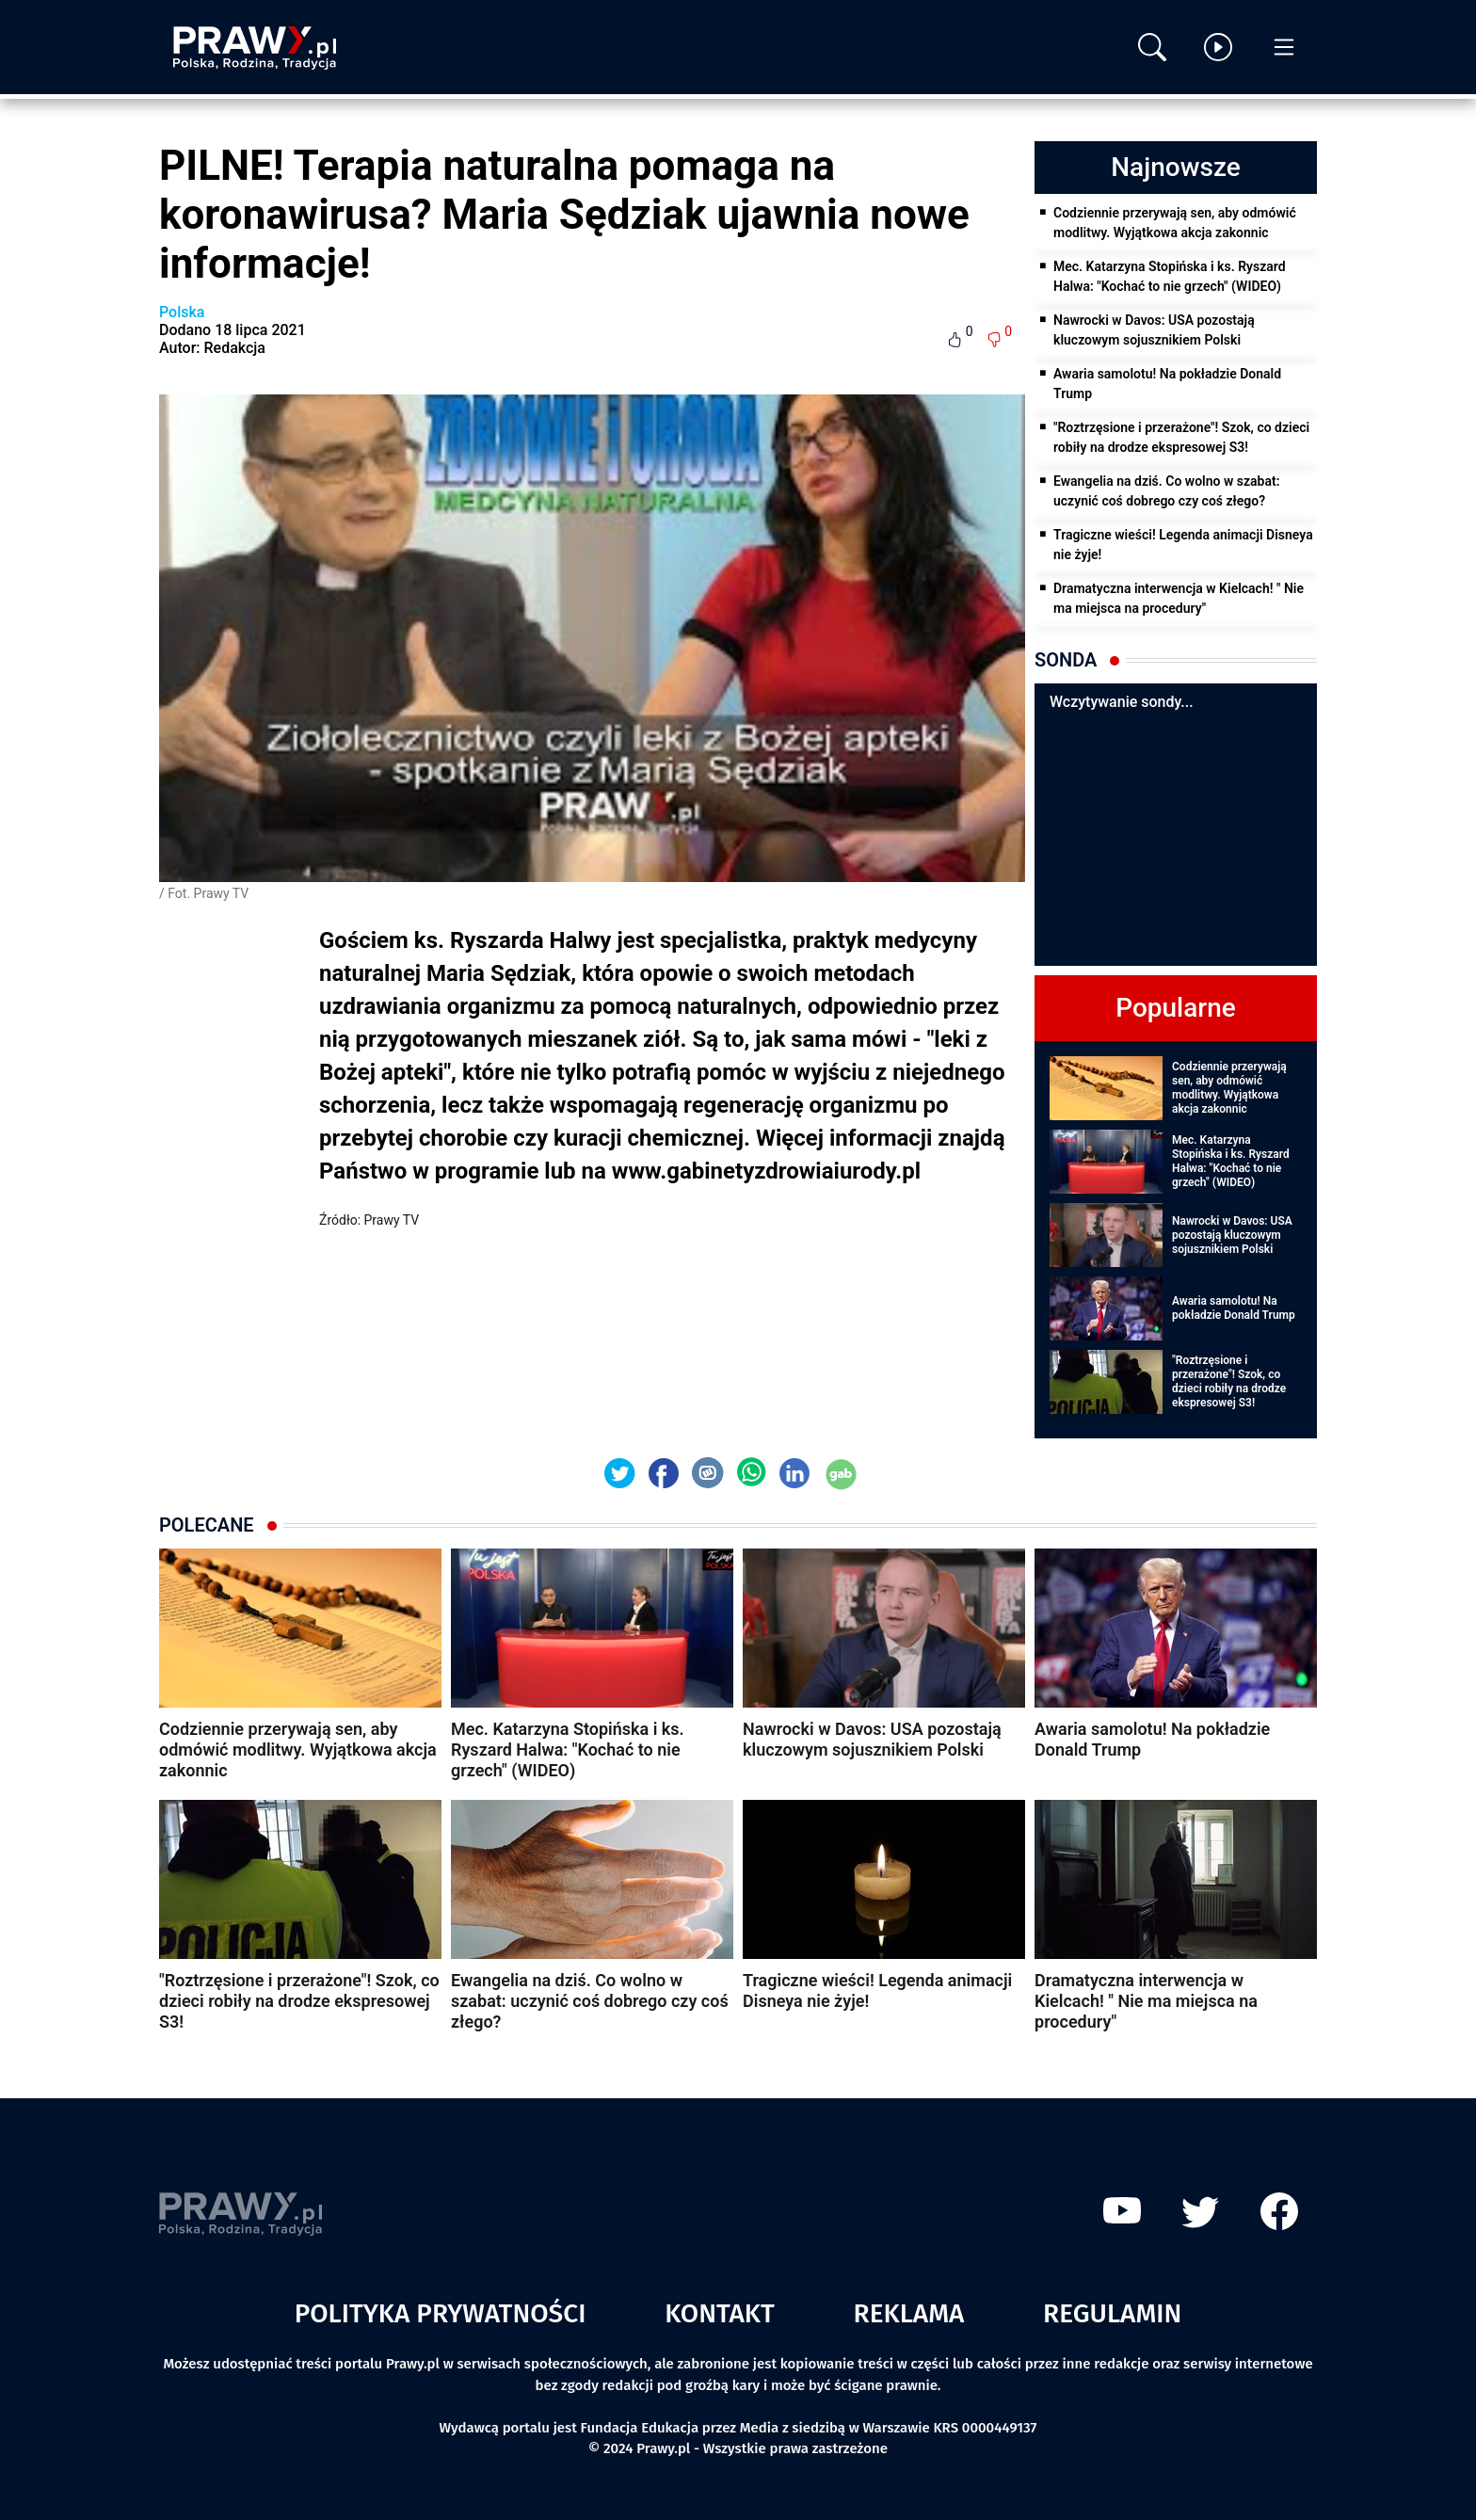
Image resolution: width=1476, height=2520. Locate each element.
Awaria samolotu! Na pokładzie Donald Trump (1167, 383)
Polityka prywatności (440, 2313)
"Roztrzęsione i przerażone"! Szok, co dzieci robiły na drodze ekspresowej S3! (1181, 437)
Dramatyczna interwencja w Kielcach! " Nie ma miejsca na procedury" (1178, 598)
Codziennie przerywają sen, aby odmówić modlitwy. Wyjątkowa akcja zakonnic (1174, 222)
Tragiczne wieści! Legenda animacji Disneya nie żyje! (1183, 544)
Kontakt (720, 2313)
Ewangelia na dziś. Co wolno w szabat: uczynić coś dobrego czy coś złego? (1166, 491)
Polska (181, 312)
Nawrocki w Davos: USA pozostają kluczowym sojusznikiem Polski (1154, 330)
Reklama (909, 2313)
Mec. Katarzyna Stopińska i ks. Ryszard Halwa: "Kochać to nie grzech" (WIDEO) (1169, 276)
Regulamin (1112, 2313)
